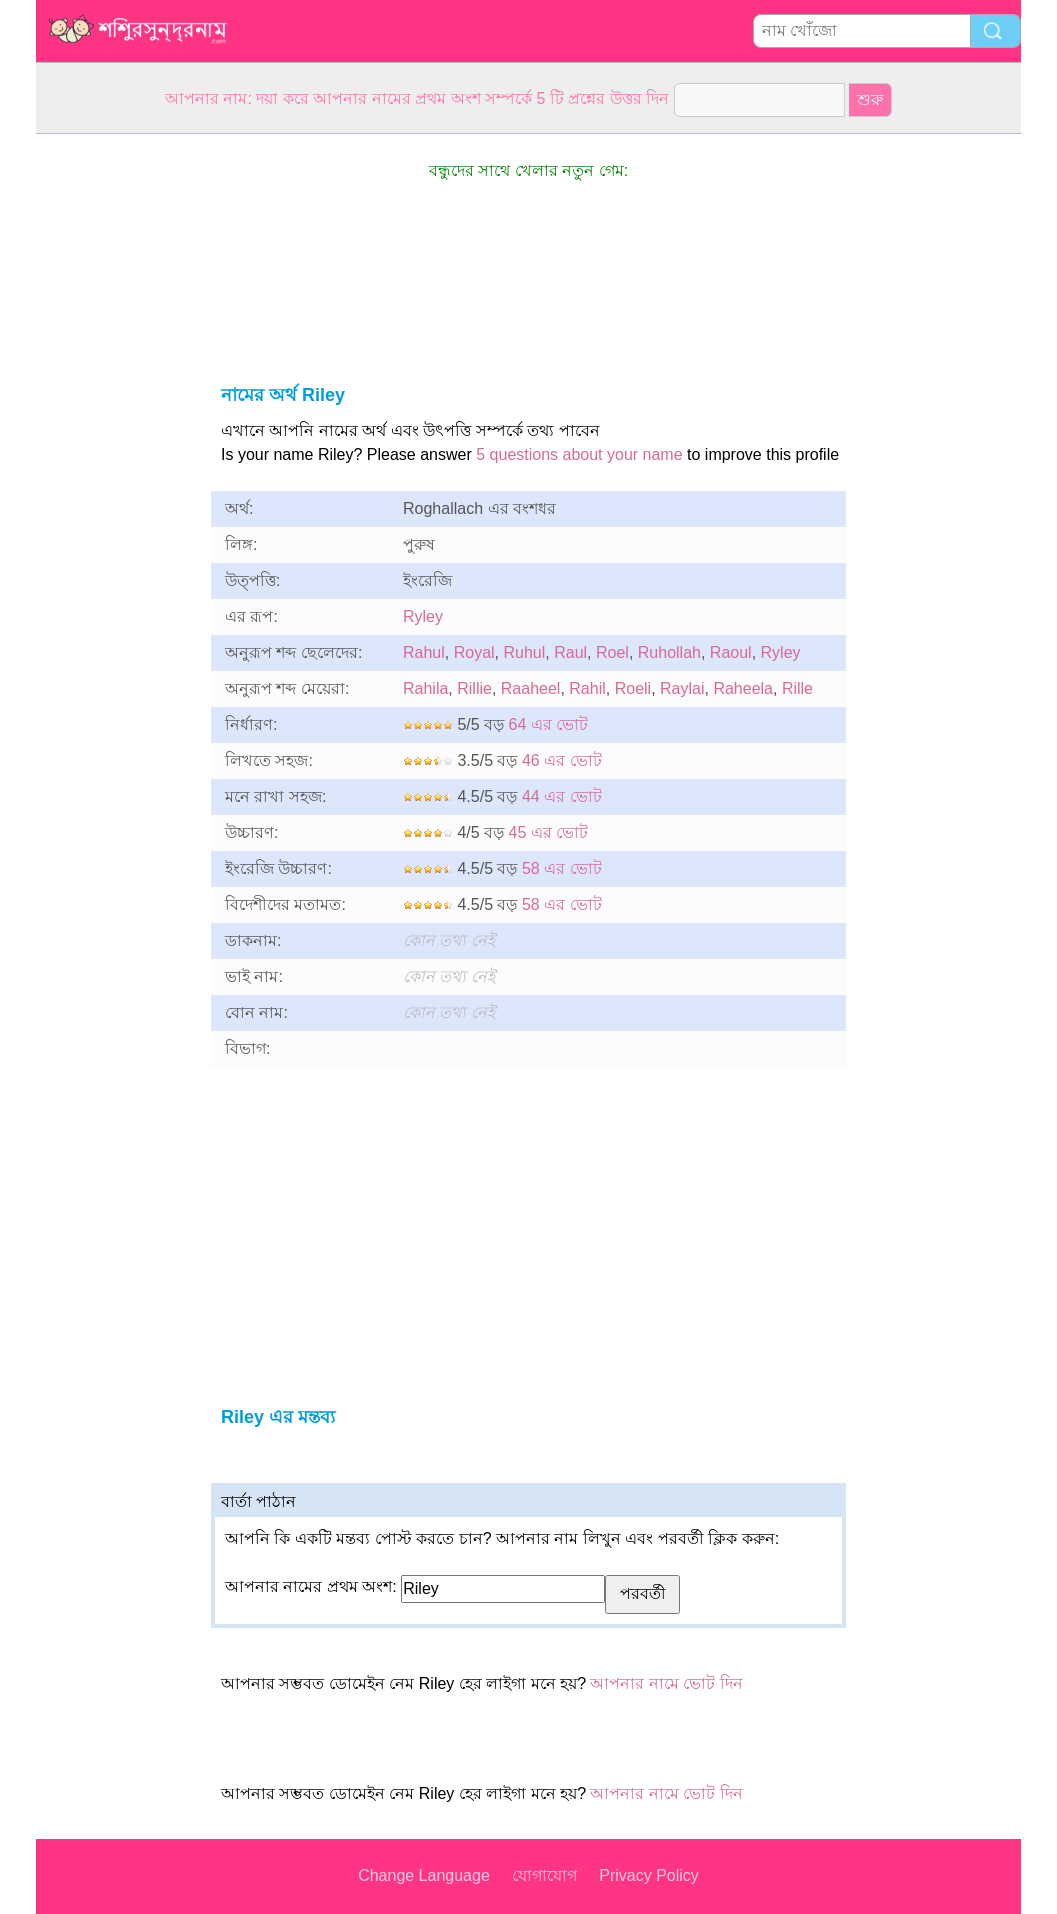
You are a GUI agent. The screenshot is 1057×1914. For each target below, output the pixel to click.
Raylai (682, 688)
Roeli (633, 688)
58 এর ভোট (562, 868)
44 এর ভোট (562, 796)
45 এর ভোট (549, 832)
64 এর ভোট (549, 724)
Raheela (743, 688)
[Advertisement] (116, 434)
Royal (474, 652)
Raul (570, 652)
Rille (797, 688)
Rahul (424, 652)
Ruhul (525, 652)
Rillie (474, 688)
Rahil (587, 688)
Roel (612, 652)
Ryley (423, 616)
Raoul (731, 652)
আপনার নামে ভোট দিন (666, 1683)
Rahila (425, 688)
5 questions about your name (579, 454)
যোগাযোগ (544, 1875)
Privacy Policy (649, 1875)
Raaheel (531, 688)
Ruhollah (669, 652)
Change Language (424, 1875)
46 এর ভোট (562, 760)
